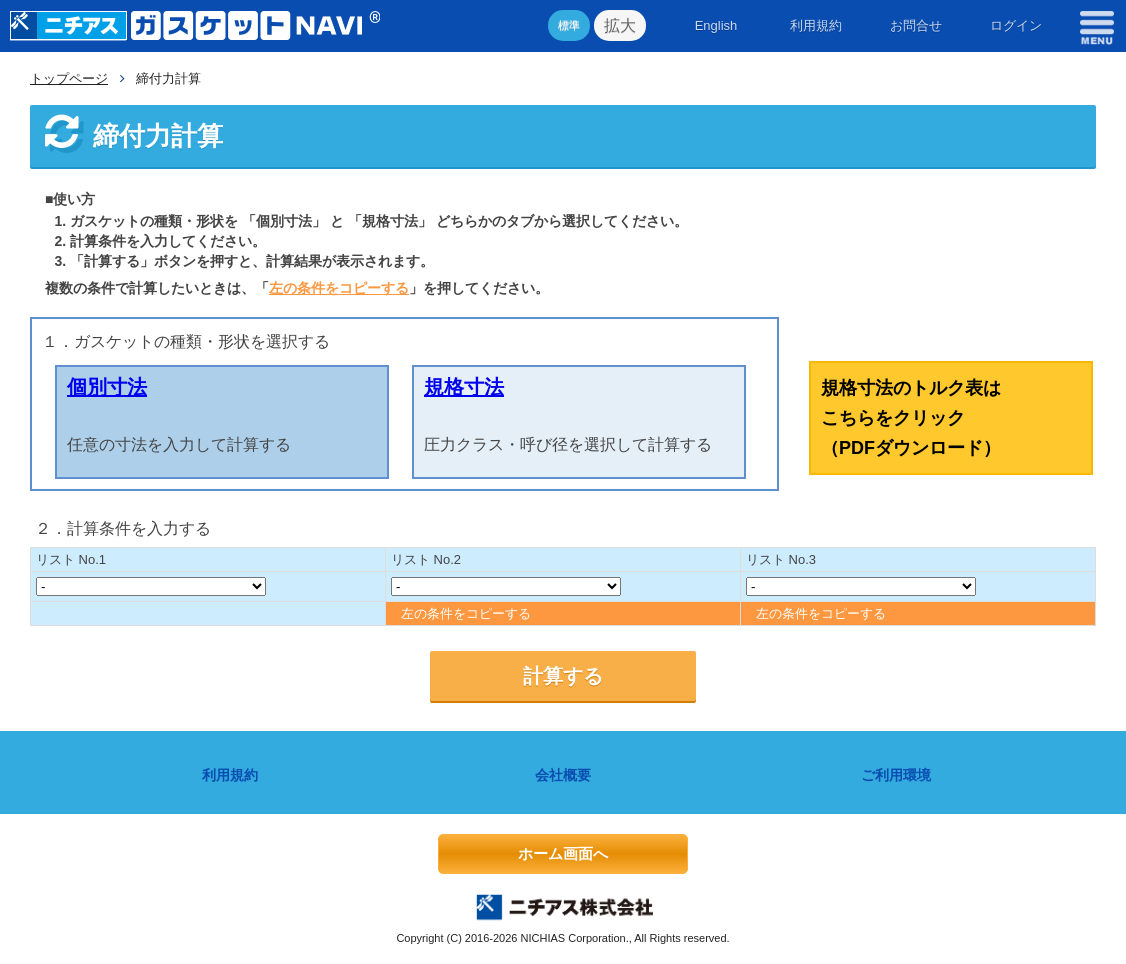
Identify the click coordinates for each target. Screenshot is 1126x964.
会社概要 (563, 775)
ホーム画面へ (563, 853)
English (716, 25)
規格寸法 (464, 387)
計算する (563, 676)
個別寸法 (107, 387)
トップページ (69, 78)
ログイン (1016, 25)
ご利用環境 (896, 775)
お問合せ (916, 25)
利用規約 (816, 25)
